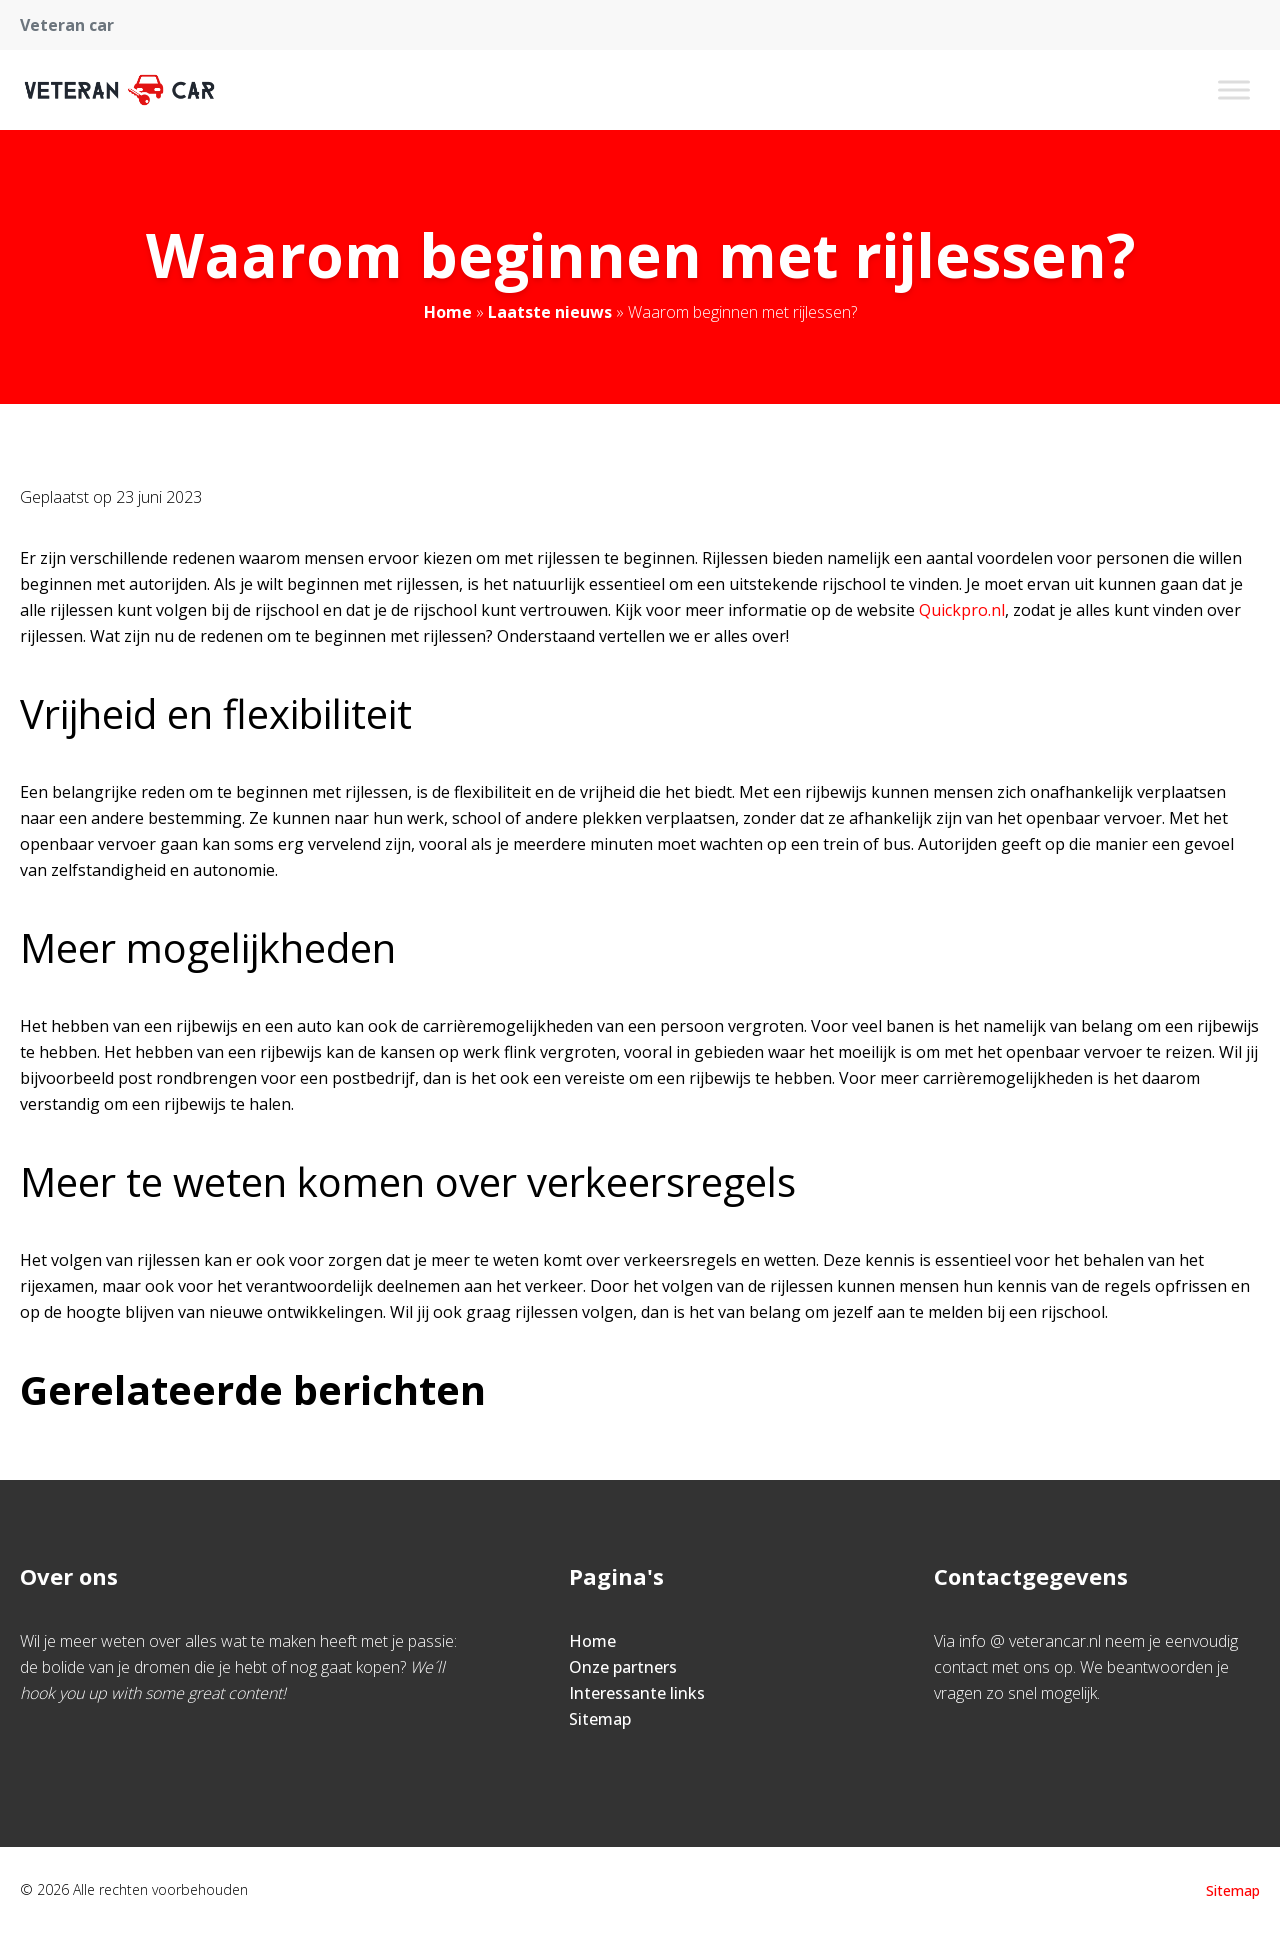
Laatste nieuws (550, 312)
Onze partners (623, 1667)
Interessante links (637, 1693)
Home (448, 312)
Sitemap (600, 1719)
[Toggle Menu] (1234, 89)
